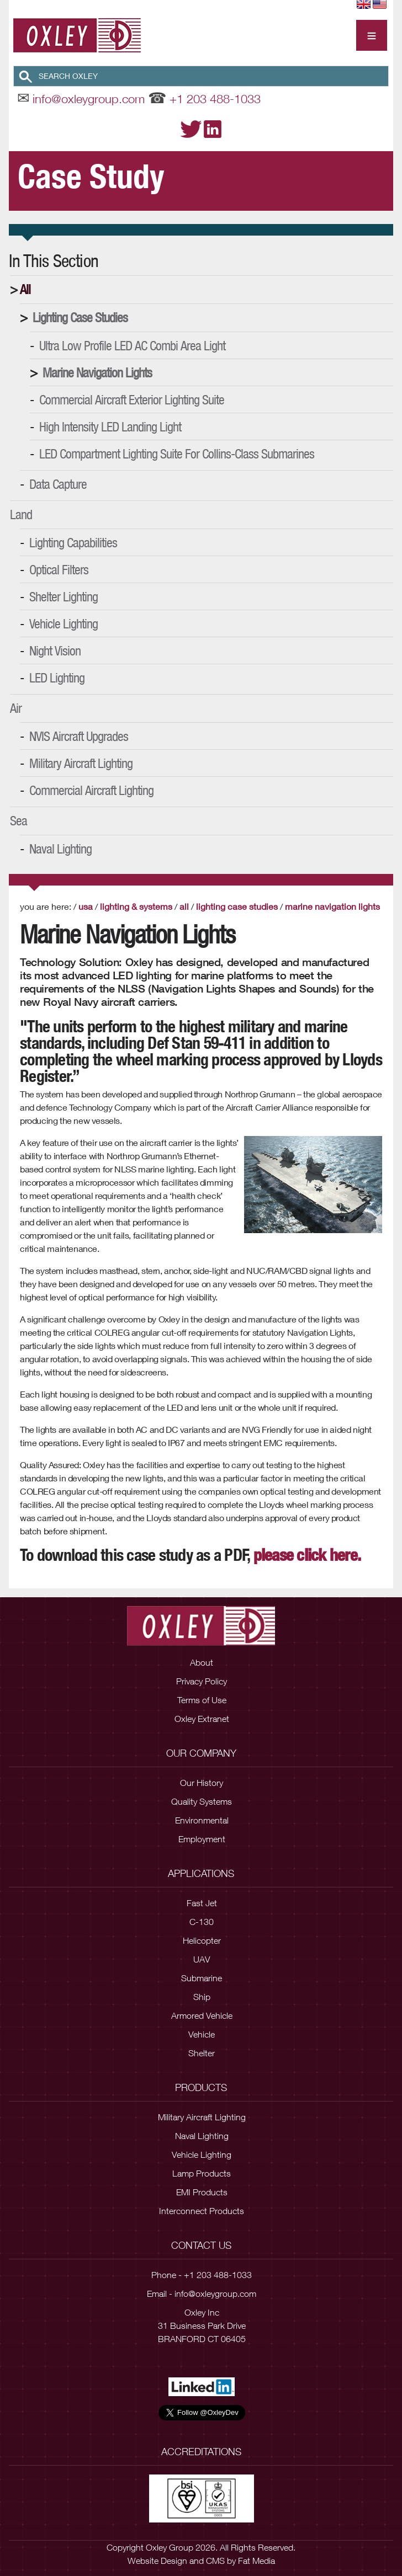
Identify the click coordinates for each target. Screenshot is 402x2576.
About (201, 1662)
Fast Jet (202, 1903)
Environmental (202, 1820)
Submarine (201, 1978)
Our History (201, 1783)
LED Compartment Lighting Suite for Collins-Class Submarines (176, 453)
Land (21, 514)
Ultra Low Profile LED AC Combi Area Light (132, 345)
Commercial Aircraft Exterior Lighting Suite (131, 399)
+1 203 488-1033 (215, 99)
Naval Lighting (60, 848)
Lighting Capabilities (73, 542)
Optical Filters (58, 569)
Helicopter (202, 1940)
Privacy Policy (201, 1681)
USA (85, 906)
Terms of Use (201, 1700)
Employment (201, 1839)
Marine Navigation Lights (97, 372)
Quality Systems (201, 1801)
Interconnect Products (201, 2211)
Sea (18, 820)
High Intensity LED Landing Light (110, 426)
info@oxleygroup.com (89, 99)
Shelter (201, 2053)
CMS (215, 2561)
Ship (201, 1997)
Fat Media (256, 2561)
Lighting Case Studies (80, 317)
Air (16, 708)
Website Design (157, 2561)
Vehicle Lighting (63, 623)
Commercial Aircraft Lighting (91, 790)
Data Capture (58, 484)
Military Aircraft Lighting (81, 763)
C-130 (201, 1922)
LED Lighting (56, 677)
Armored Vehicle (201, 2015)
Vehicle (201, 2034)
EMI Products (202, 2192)
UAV (201, 1959)
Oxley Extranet (201, 1719)
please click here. (307, 1554)
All (25, 289)
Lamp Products (201, 2173)
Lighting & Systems (136, 906)
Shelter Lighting (63, 596)
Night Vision (55, 650)
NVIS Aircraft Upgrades (78, 736)
